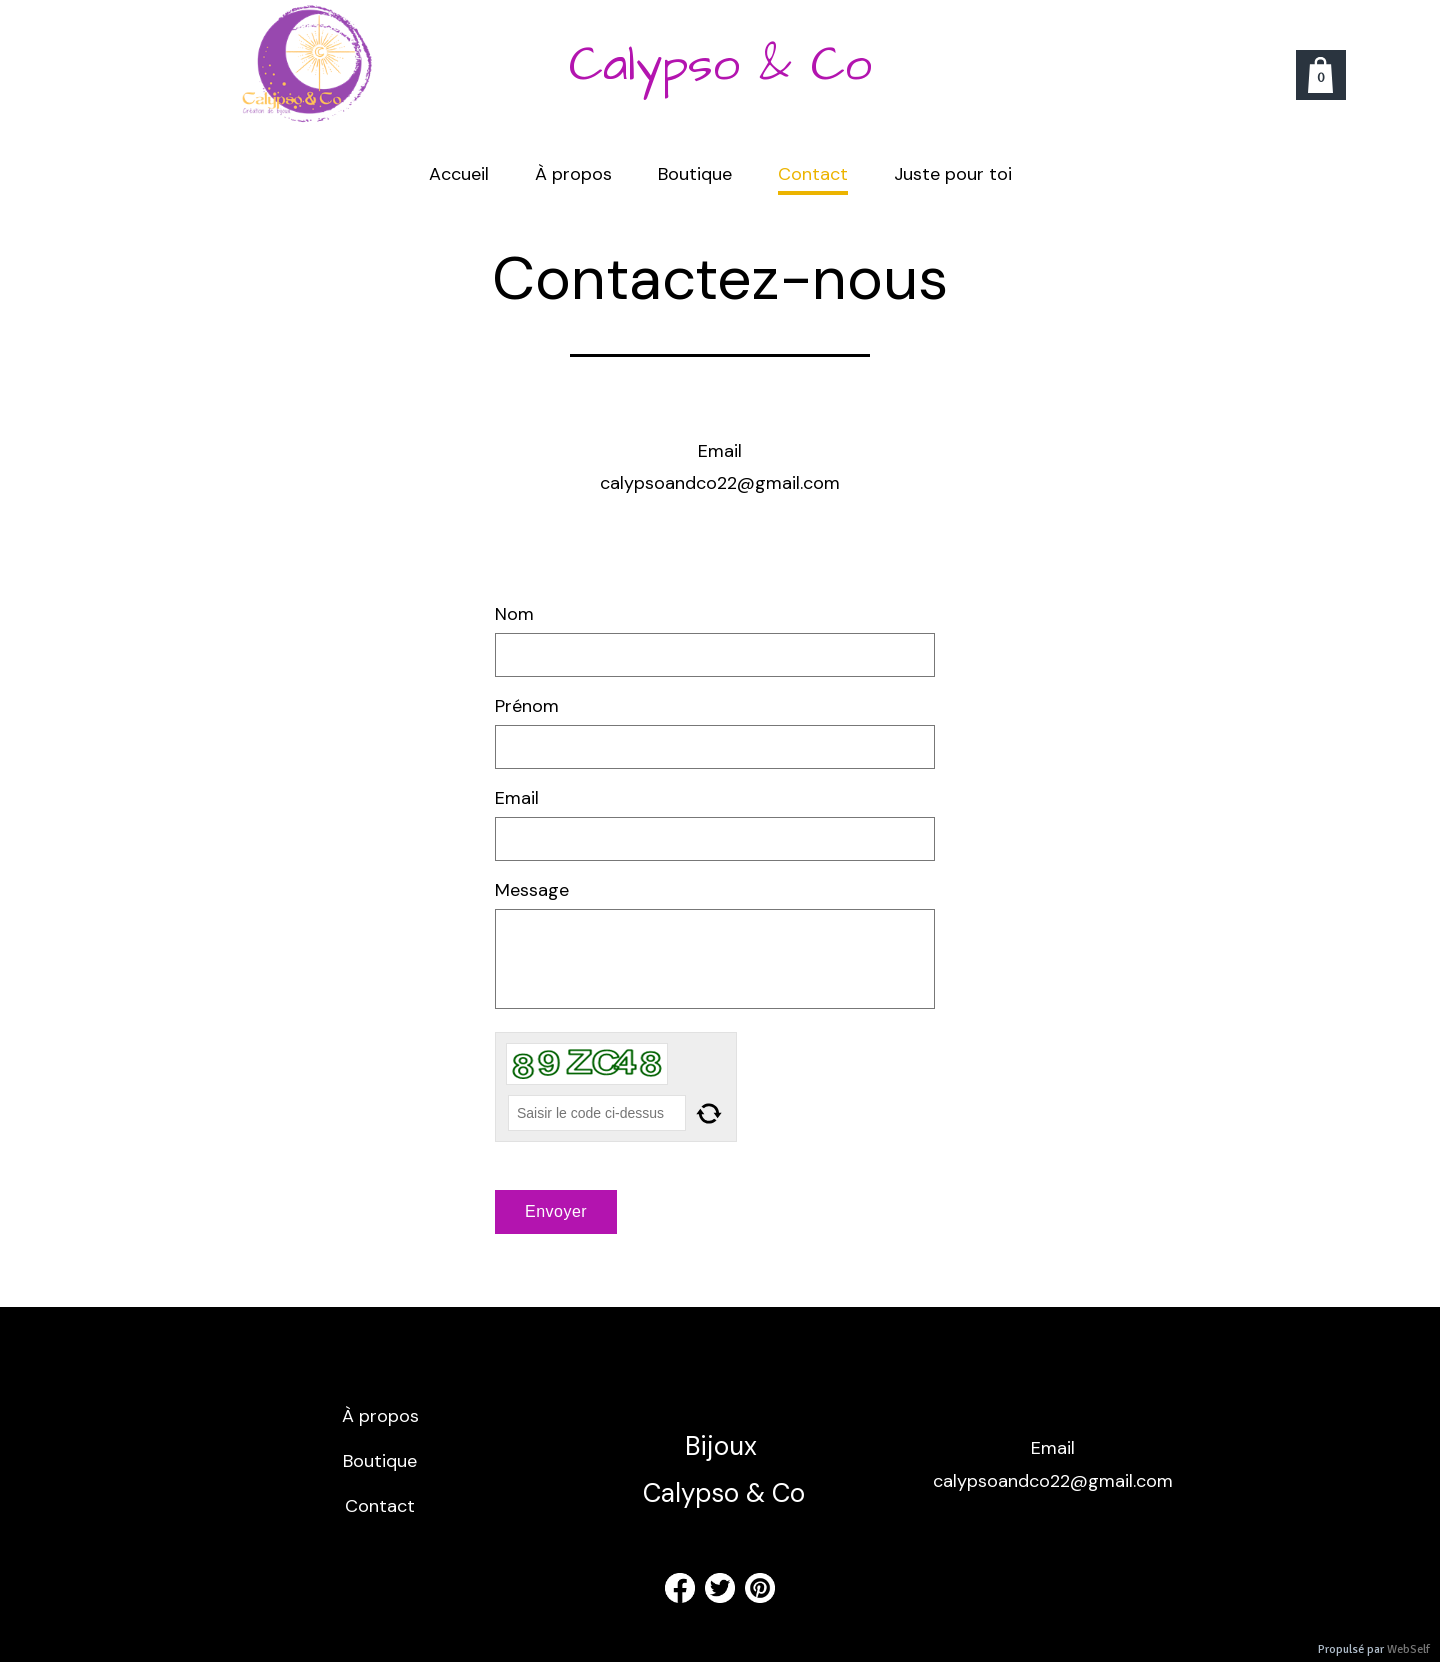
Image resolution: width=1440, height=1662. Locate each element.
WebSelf (1408, 1649)
